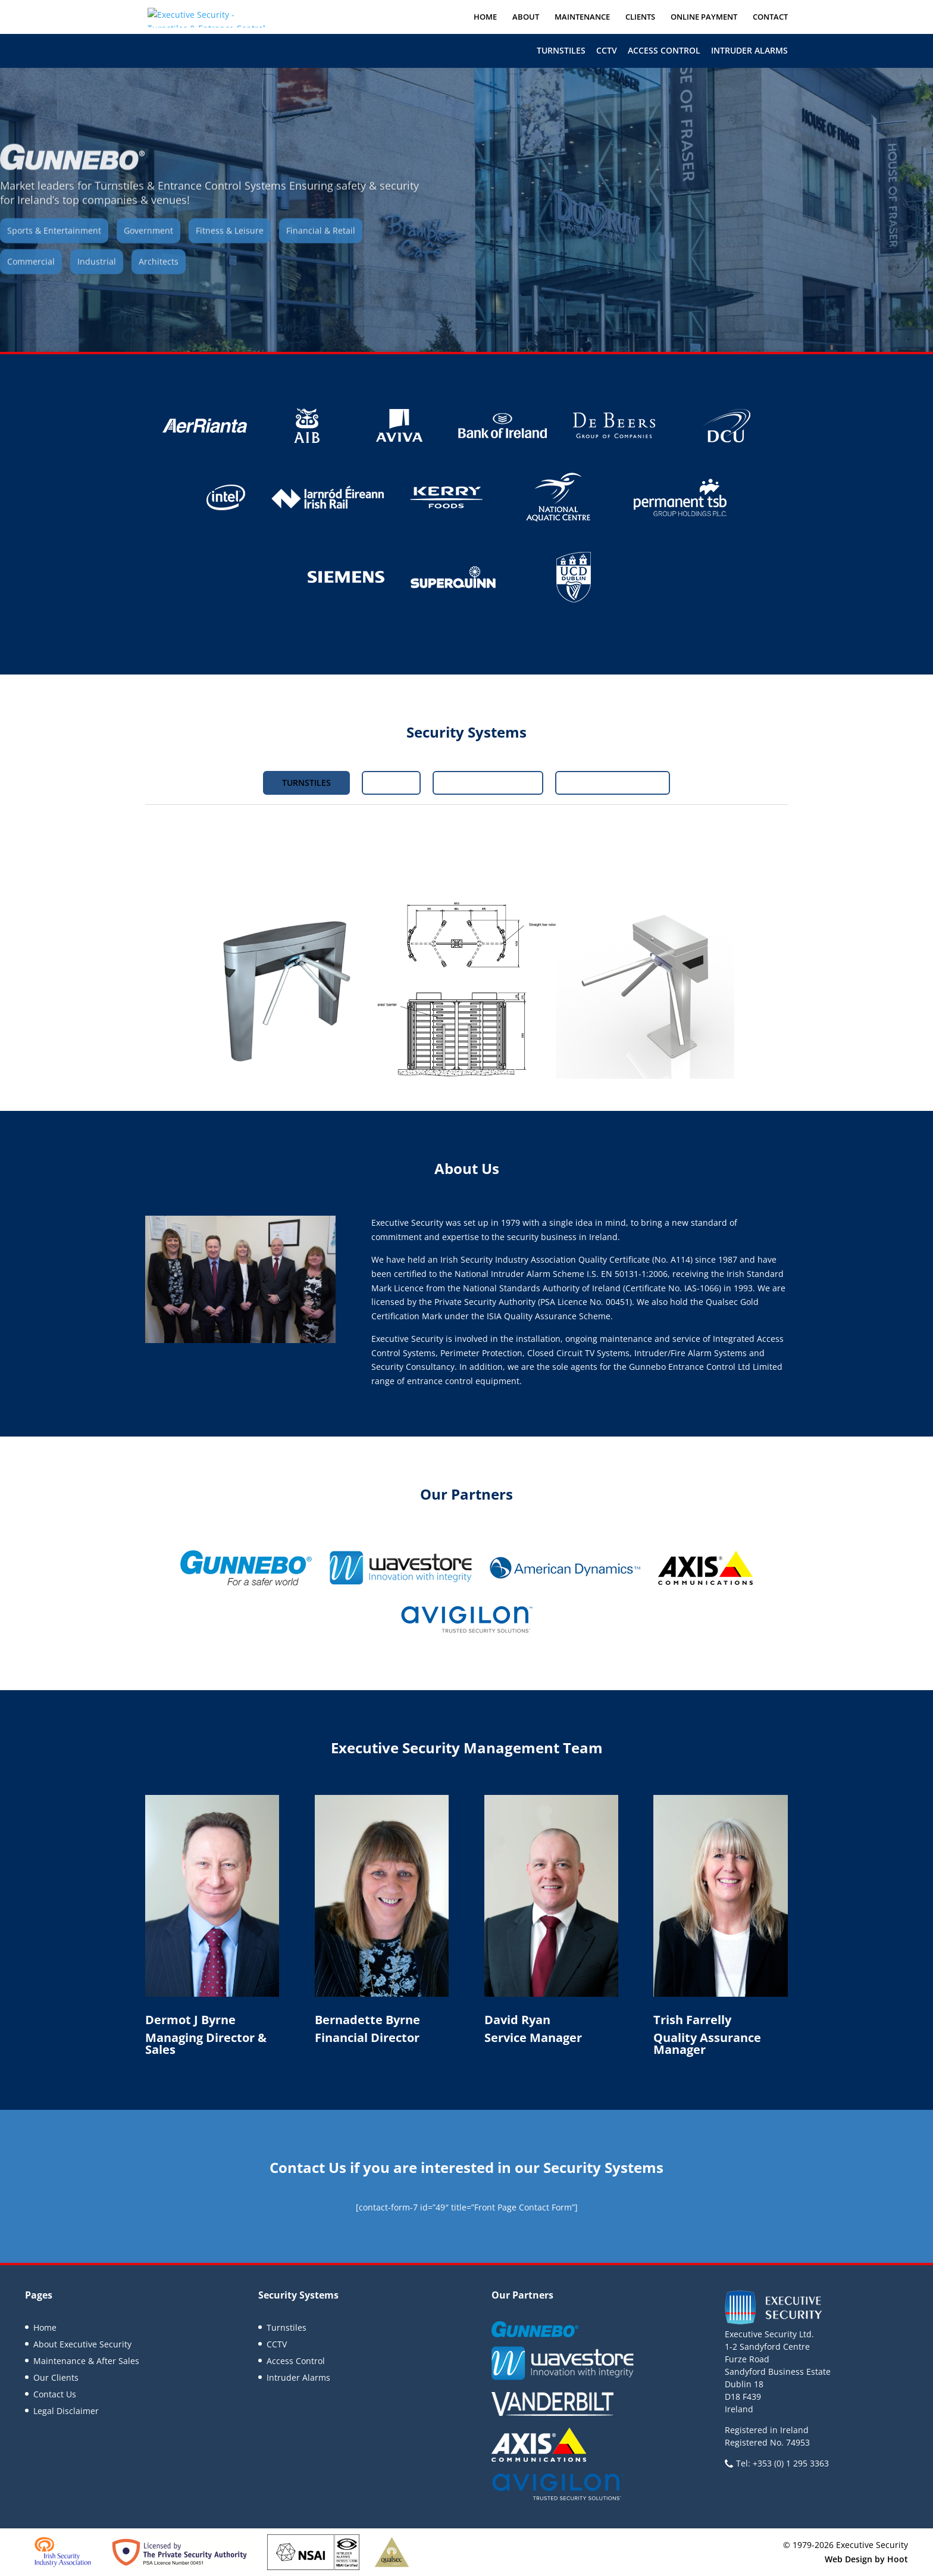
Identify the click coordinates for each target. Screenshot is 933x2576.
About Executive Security (82, 2344)
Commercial (31, 277)
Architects (159, 277)
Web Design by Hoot (866, 2559)
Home (485, 17)
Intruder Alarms (749, 50)
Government (148, 246)
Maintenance (582, 17)
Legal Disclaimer (66, 2410)
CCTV (606, 50)
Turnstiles (561, 50)
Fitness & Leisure (230, 246)
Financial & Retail (320, 246)
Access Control (664, 50)
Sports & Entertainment (54, 246)
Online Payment (704, 17)
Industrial (96, 277)
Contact (770, 17)
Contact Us (54, 2394)
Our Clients (56, 2377)
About (525, 17)
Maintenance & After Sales (86, 2360)
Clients (640, 17)
